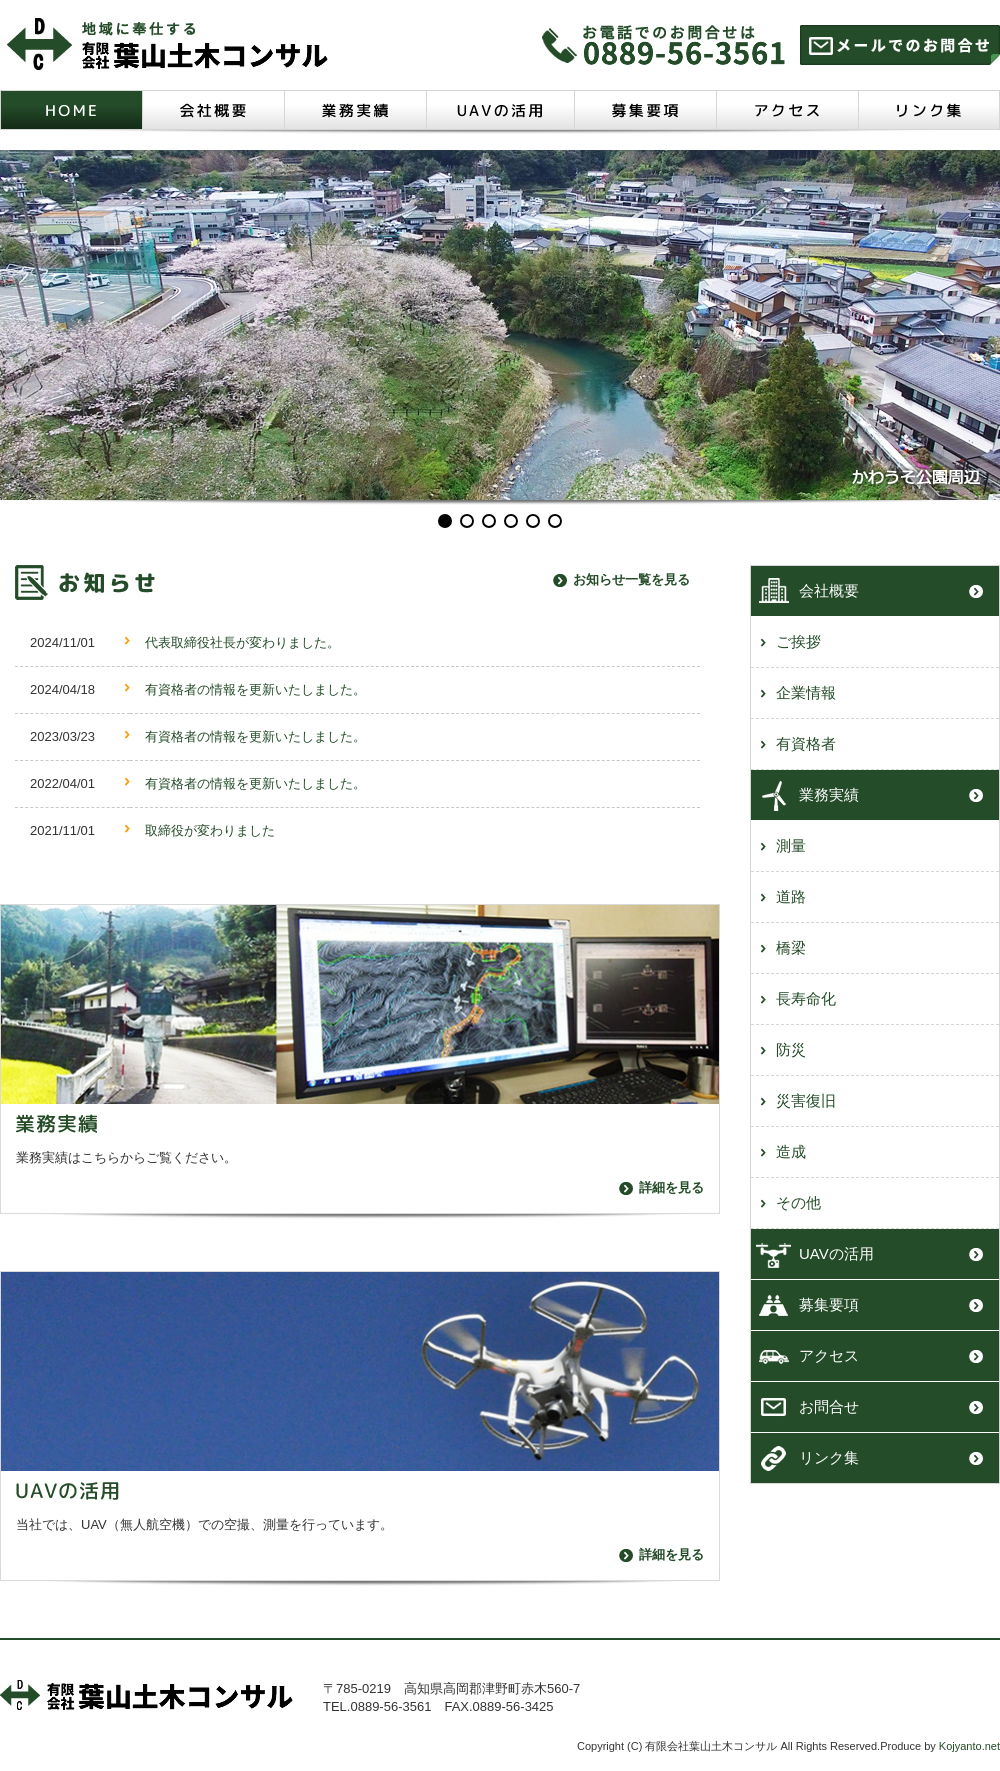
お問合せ (829, 1406)
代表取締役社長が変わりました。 (242, 642)
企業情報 (806, 692)
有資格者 (806, 743)
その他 (798, 1202)
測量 (791, 845)
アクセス (829, 1355)
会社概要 (829, 590)
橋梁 (791, 947)
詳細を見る (671, 1187)
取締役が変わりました (210, 830)
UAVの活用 (836, 1253)
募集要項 (829, 1304)
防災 (791, 1049)
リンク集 (829, 1457)
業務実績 (829, 794)
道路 (791, 896)
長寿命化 (806, 998)
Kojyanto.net (969, 1746)
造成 (791, 1151)
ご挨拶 (798, 641)
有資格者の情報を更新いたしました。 (255, 689)
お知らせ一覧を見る (631, 579)
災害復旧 (806, 1100)
